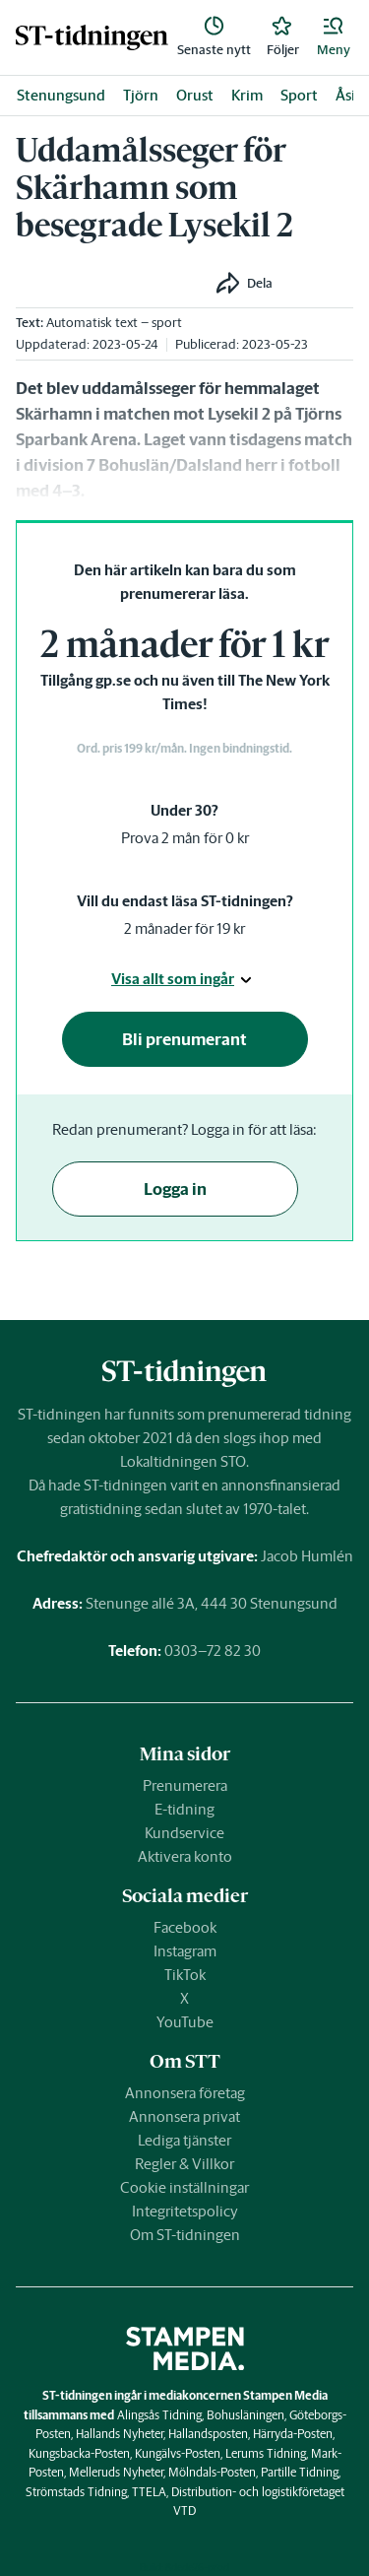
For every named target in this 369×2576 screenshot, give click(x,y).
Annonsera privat (184, 2116)
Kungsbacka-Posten (79, 2453)
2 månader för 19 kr (184, 928)
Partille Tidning (299, 2472)
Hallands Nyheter (119, 2433)
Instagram (185, 1951)
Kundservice (184, 1832)
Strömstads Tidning (76, 2491)
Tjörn (140, 95)
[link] (92, 37)
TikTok (185, 1974)
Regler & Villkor (184, 2163)
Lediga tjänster (184, 2140)
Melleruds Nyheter (116, 2472)
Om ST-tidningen (185, 2234)
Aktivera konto (185, 1856)
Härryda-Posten (293, 2433)
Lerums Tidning (265, 2453)
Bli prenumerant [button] (184, 1039)
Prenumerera (185, 1785)
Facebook (185, 1927)
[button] (333, 37)
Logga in (175, 1189)
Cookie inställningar (184, 2187)
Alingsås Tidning (159, 2415)
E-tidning (184, 1809)
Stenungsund (61, 95)
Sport (299, 95)
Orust (195, 95)
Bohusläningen (245, 2415)
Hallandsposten (208, 2433)
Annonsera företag (185, 2092)
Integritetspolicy (185, 2211)
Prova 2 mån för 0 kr (185, 837)
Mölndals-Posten (212, 2472)
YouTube (185, 2022)
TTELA (149, 2491)
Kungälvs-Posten (177, 2453)
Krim (247, 95)
